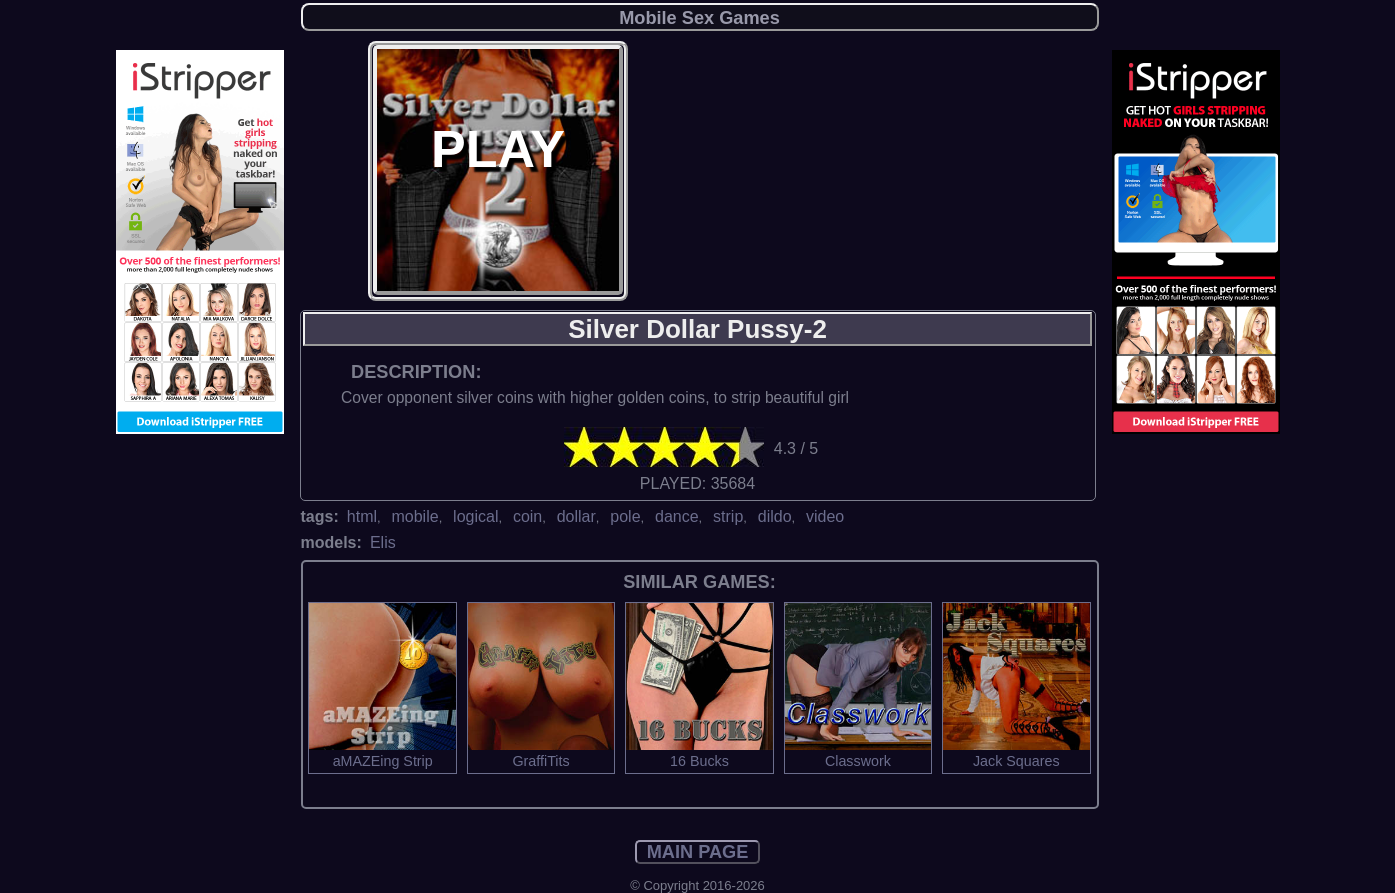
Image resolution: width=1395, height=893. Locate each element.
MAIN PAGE (698, 852)
